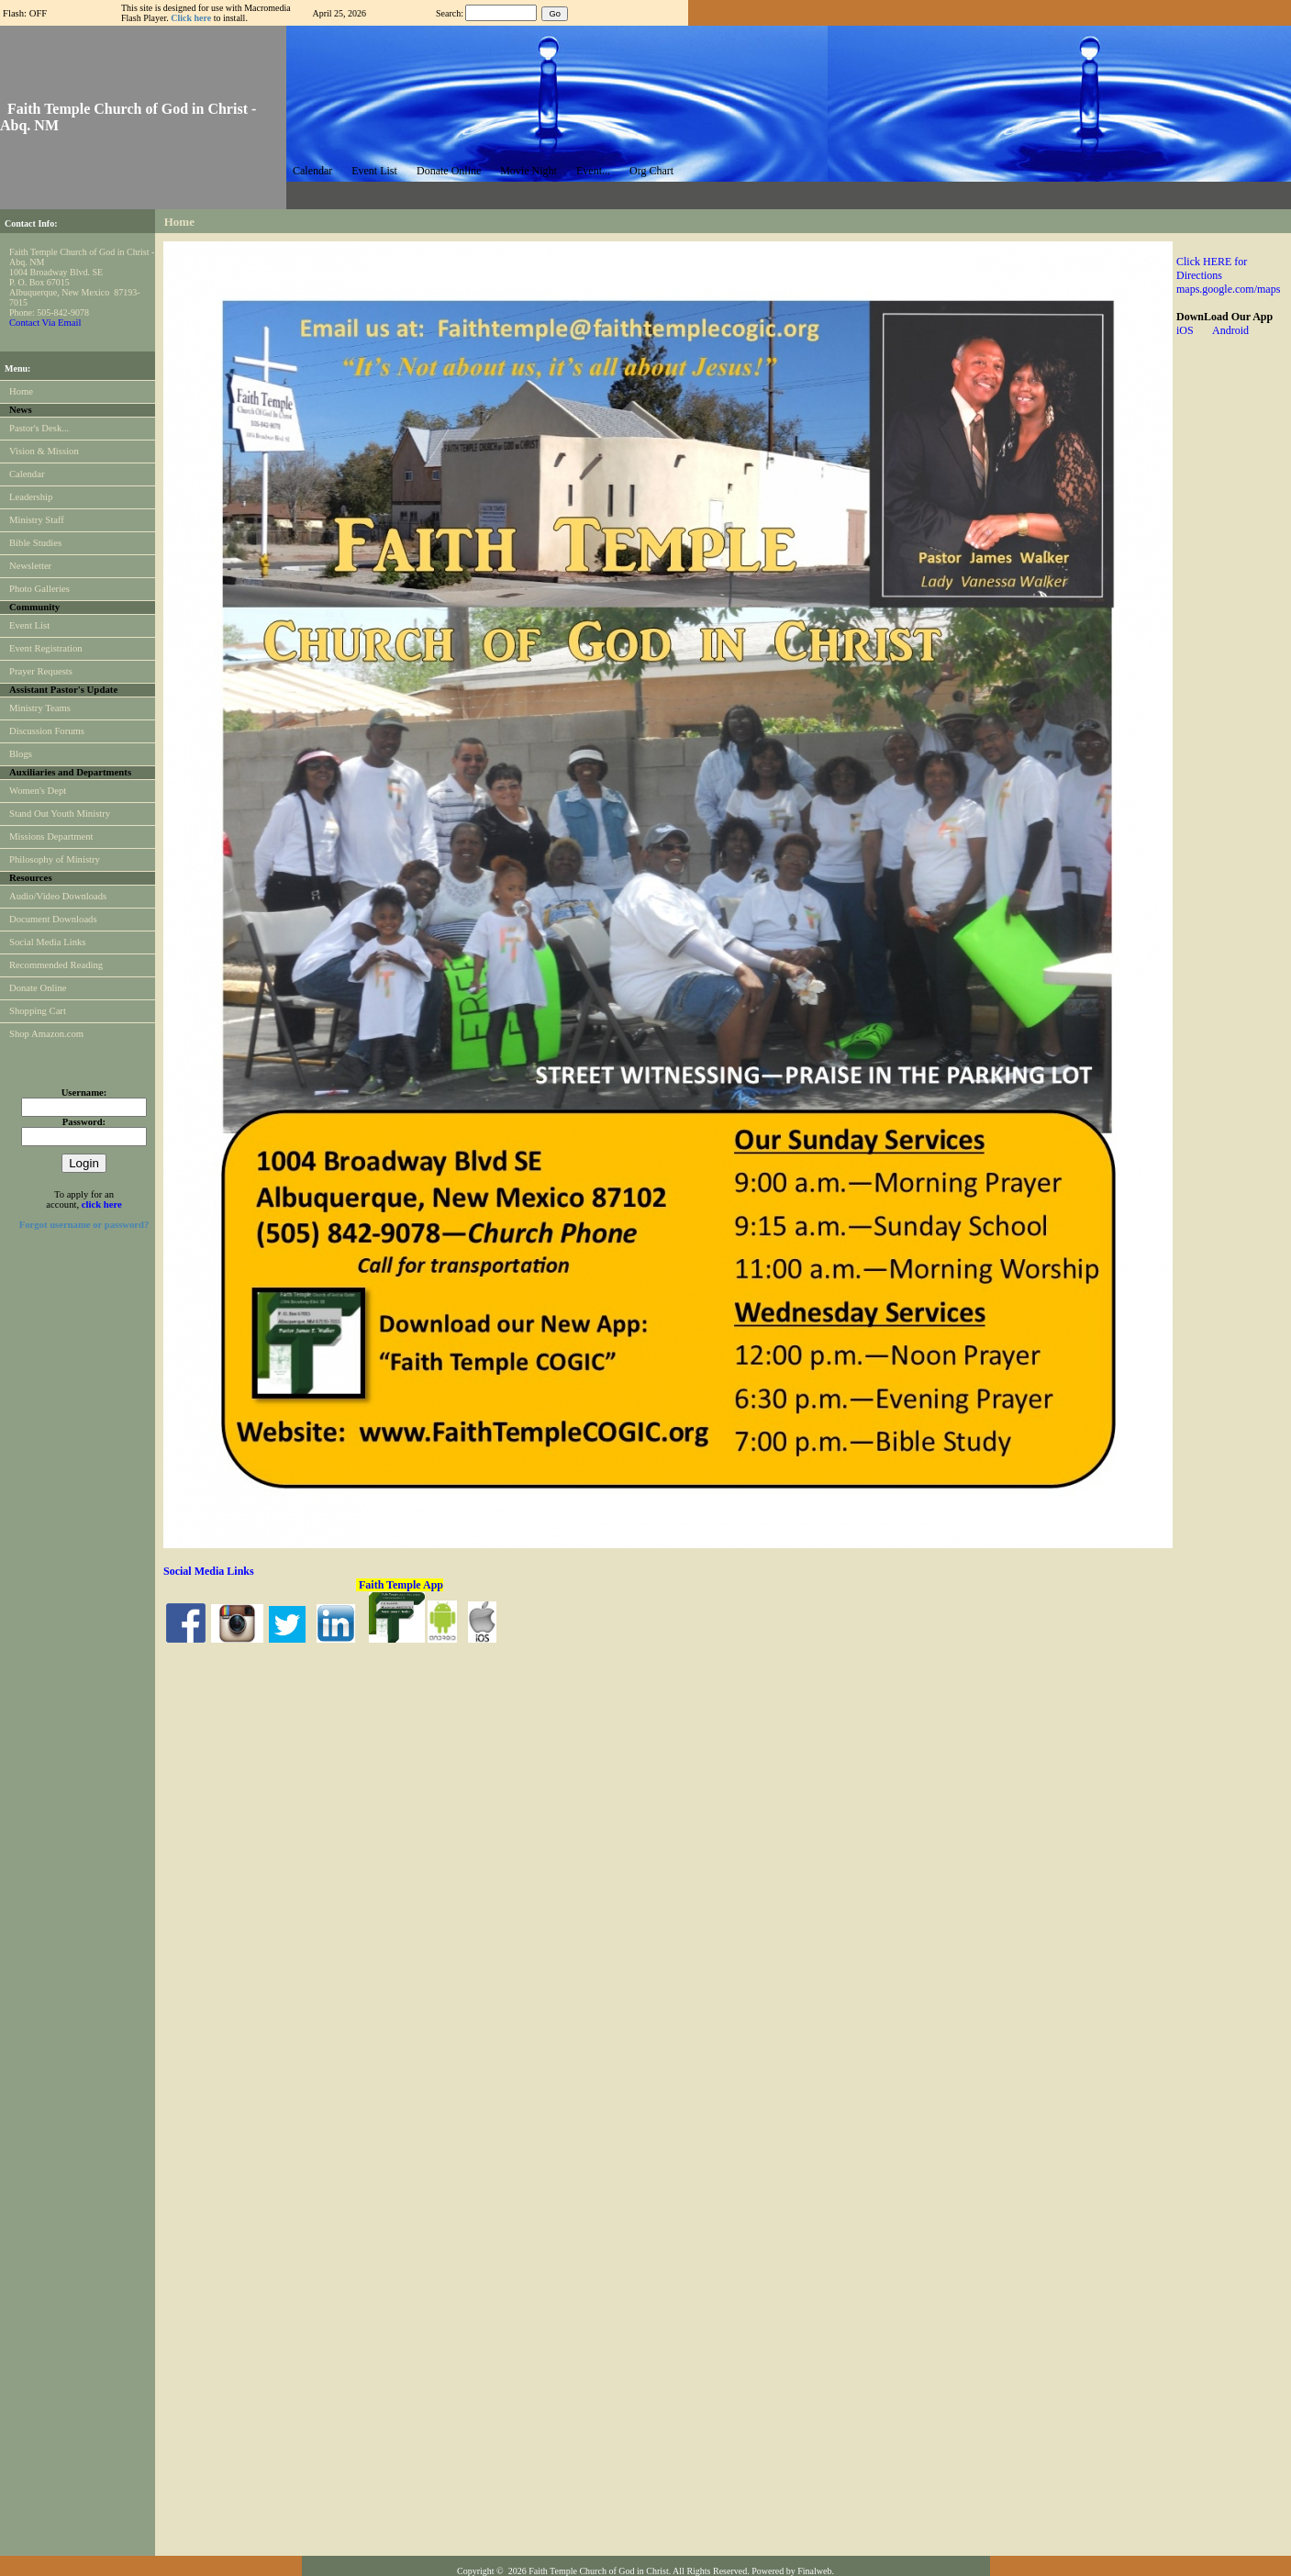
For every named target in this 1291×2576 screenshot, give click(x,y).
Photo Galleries (39, 589)
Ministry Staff (36, 520)
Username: (84, 1092)
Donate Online (37, 988)
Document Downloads (53, 919)
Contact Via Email (45, 323)
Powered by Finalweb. (792, 2571)
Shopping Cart (37, 1011)
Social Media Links (47, 942)
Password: (84, 1122)
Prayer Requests (40, 671)
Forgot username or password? (84, 1225)
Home (21, 391)
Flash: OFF (25, 13)
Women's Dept (37, 791)
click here (102, 1204)
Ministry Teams (40, 708)
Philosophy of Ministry (54, 859)
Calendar (26, 474)
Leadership (30, 497)
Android (1230, 330)
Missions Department (51, 836)
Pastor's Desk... (39, 428)
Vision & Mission (44, 451)
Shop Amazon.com (46, 1034)
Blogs (20, 754)
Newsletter (30, 566)
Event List (29, 625)
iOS (1194, 330)
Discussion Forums (46, 731)
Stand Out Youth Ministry (59, 813)
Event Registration (46, 648)
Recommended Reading (56, 965)
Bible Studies (35, 543)
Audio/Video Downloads (57, 896)
